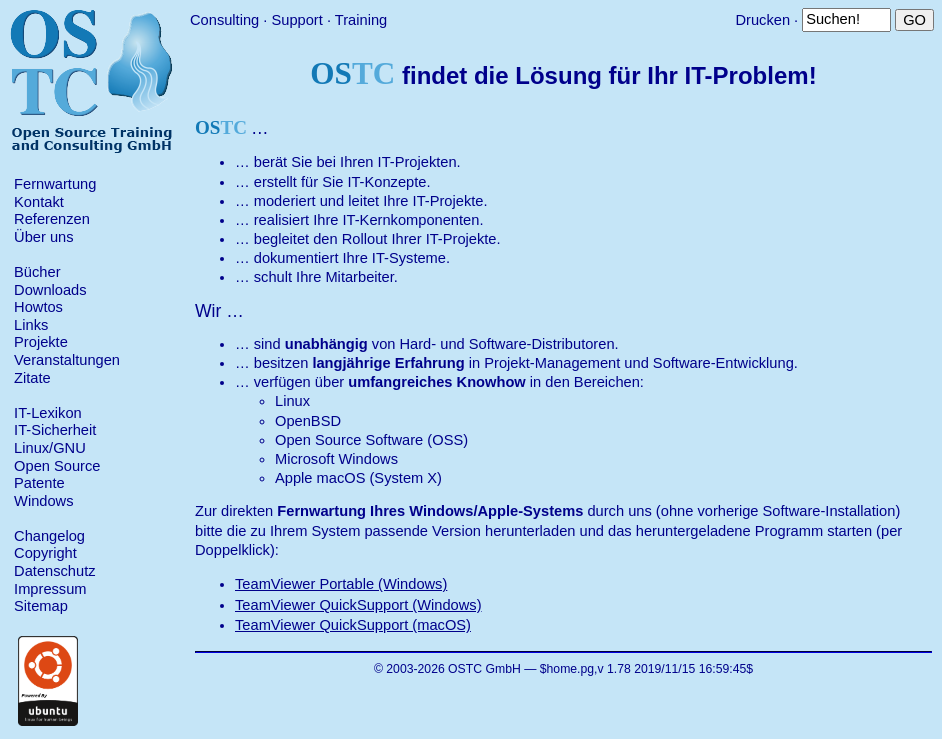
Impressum (50, 589)
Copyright (45, 553)
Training (361, 20)
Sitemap (41, 606)
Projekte (41, 342)
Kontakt (39, 202)
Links (31, 325)
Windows (43, 501)
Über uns (43, 237)
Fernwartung (55, 184)
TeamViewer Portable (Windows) (341, 584)
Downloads (50, 290)
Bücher (37, 272)
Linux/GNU (50, 448)
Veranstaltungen (67, 360)
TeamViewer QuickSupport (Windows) (358, 605)
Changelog (49, 536)
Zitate (32, 378)
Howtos (38, 307)
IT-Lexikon (48, 413)
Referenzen (52, 219)
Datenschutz (54, 571)
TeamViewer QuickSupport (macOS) (353, 625)
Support (296, 20)
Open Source (57, 466)
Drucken (762, 20)
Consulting (224, 20)
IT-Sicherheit (55, 430)
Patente (39, 483)
